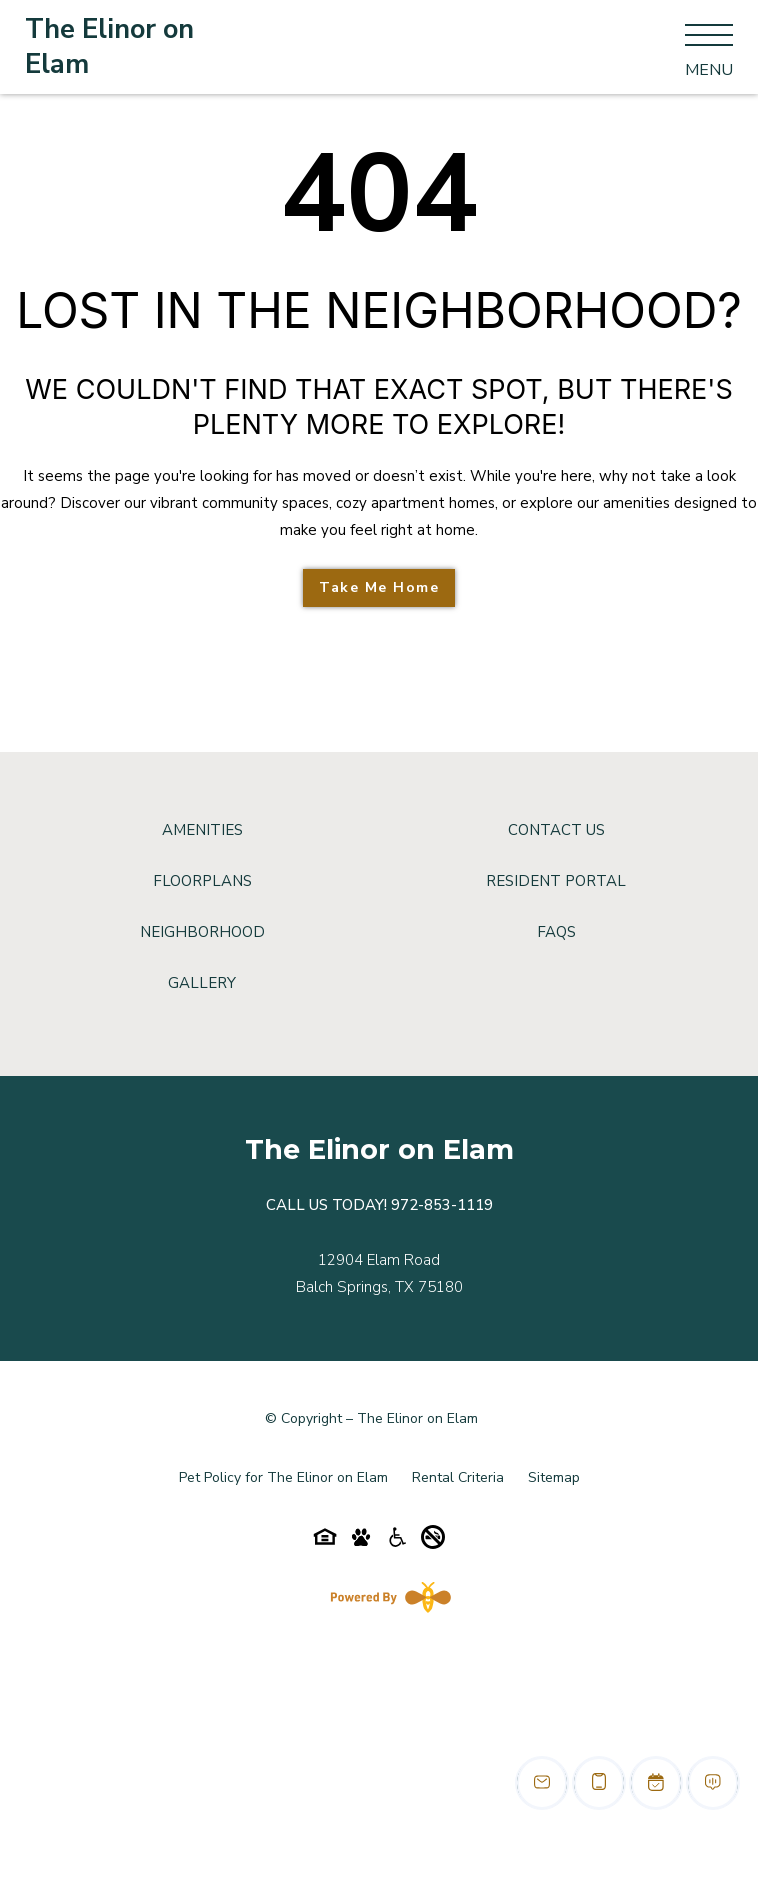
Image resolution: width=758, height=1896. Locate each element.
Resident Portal (556, 881)
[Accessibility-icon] (397, 1542)
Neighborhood (202, 932)
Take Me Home (379, 587)
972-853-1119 (442, 1205)
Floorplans (202, 881)
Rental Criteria (458, 1477)
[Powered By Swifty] (387, 1597)
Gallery (202, 983)
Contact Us (556, 830)
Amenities (202, 830)
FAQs (556, 932)
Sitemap (554, 1477)
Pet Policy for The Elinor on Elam (283, 1477)
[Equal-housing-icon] (325, 1542)
